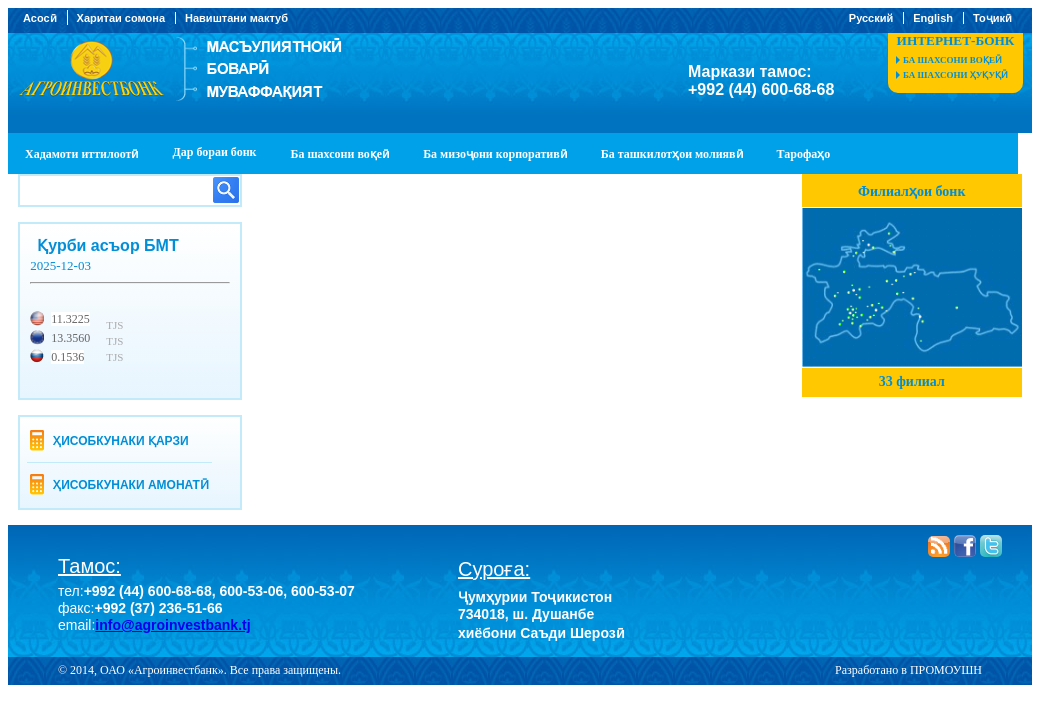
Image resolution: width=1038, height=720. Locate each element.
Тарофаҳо (804, 154)
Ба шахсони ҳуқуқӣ (955, 75)
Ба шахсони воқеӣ (952, 60)
